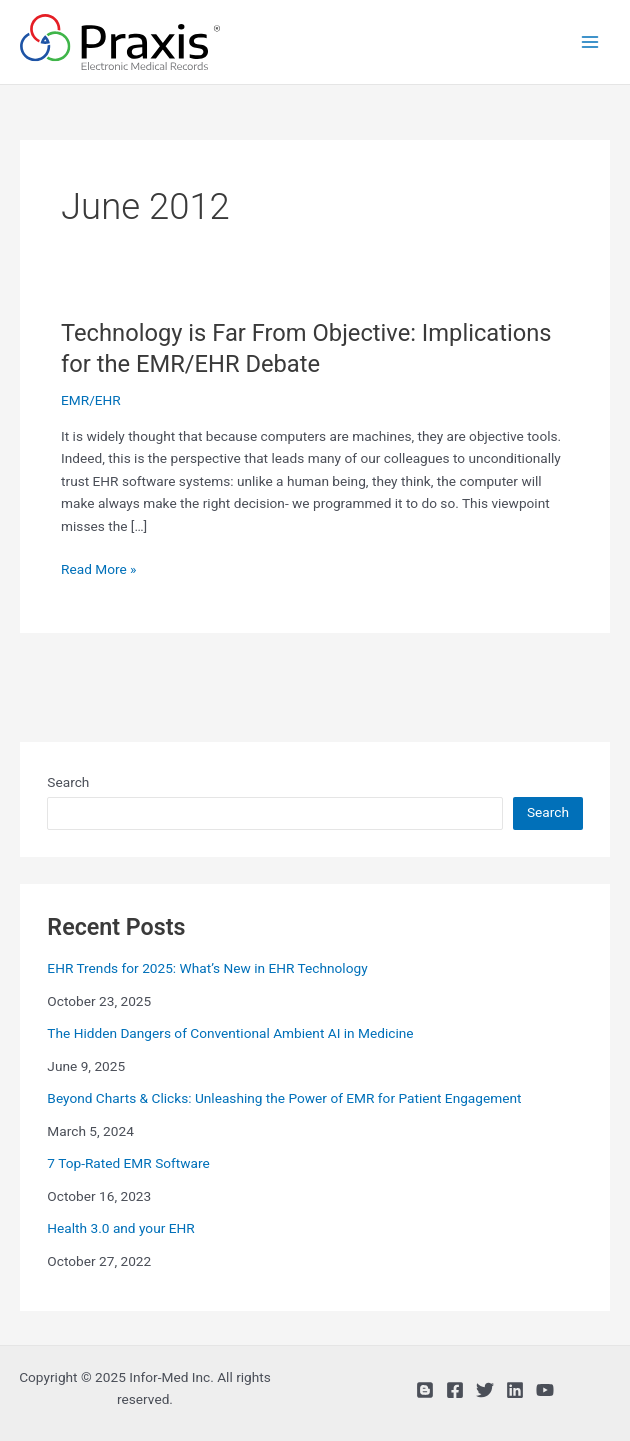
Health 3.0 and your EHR (120, 1228)
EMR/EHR (91, 400)
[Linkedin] (515, 1390)
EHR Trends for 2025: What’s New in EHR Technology (207, 968)
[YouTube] (545, 1390)
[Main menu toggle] (590, 42)
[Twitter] (485, 1390)
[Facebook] (455, 1390)
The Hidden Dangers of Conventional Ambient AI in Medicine (230, 1033)
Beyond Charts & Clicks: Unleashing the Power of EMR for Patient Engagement (284, 1098)
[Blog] (425, 1390)
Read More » (99, 569)
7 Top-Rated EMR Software (128, 1163)
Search (68, 782)
